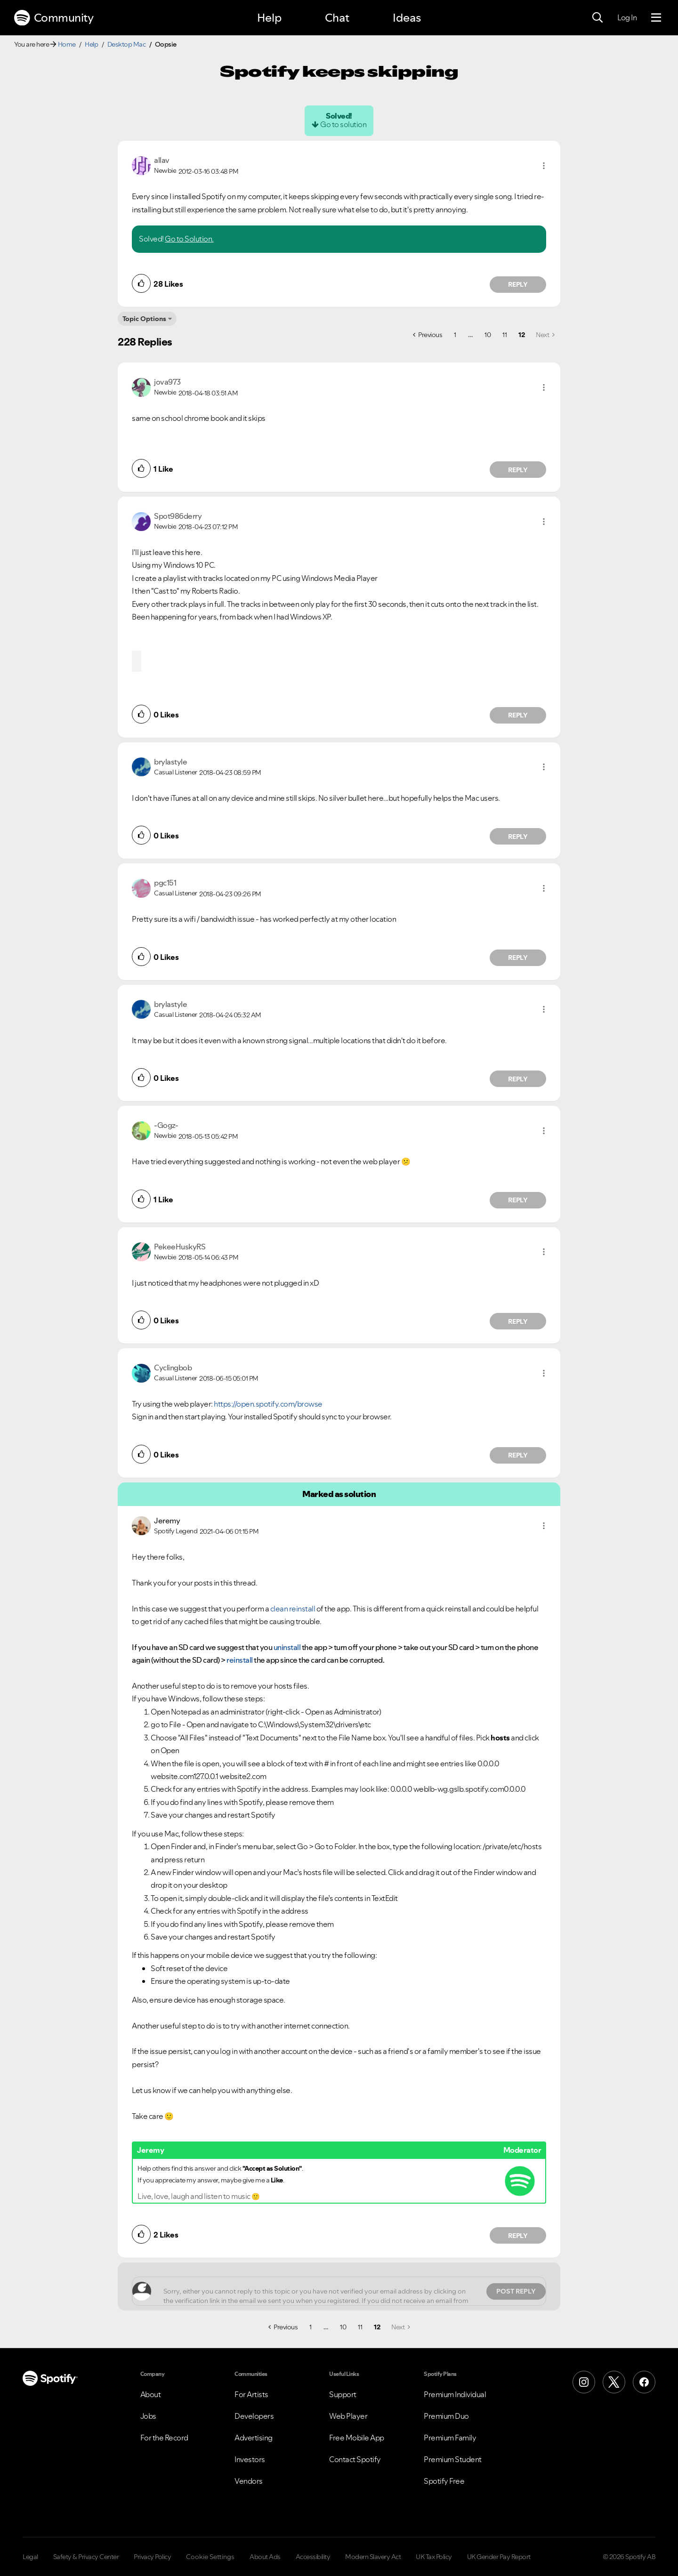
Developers (254, 2416)
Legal (30, 2556)
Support (342, 2394)
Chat (337, 17)
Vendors (248, 2481)
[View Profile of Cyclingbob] (173, 1367)
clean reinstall (292, 1608)
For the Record (164, 2437)
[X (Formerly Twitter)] (614, 2382)
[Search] (597, 18)
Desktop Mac (126, 44)
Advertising (253, 2437)
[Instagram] (584, 2382)
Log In (627, 17)
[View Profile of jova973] (167, 382)
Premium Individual (455, 2394)
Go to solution (343, 124)
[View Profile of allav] (162, 160)
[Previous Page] (427, 335)
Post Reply (516, 2291)
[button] (544, 166)
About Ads (265, 2556)
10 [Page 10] (487, 334)
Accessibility (313, 2556)
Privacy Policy (152, 2556)
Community (53, 18)
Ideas (407, 17)
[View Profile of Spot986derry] (178, 516)
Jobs (148, 2416)
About (150, 2394)
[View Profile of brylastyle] (170, 762)
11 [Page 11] (504, 334)
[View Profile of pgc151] (165, 882)
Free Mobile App (356, 2437)
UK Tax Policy (434, 2556)
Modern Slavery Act (373, 2556)
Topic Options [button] (144, 318)
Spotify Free (444, 2481)
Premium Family (450, 2437)
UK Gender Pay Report (499, 2556)
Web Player (348, 2416)
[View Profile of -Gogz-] (166, 1125)
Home (67, 44)
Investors (249, 2459)
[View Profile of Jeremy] (167, 1520)
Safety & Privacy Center (86, 2556)
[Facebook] (644, 2382)
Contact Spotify (355, 2459)
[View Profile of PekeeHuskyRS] (179, 1246)
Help (269, 17)
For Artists (251, 2394)
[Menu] (656, 17)
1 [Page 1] (455, 334)
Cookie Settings (210, 2556)
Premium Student (453, 2459)
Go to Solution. (189, 238)
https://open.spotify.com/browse (268, 1404)
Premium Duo (446, 2416)
